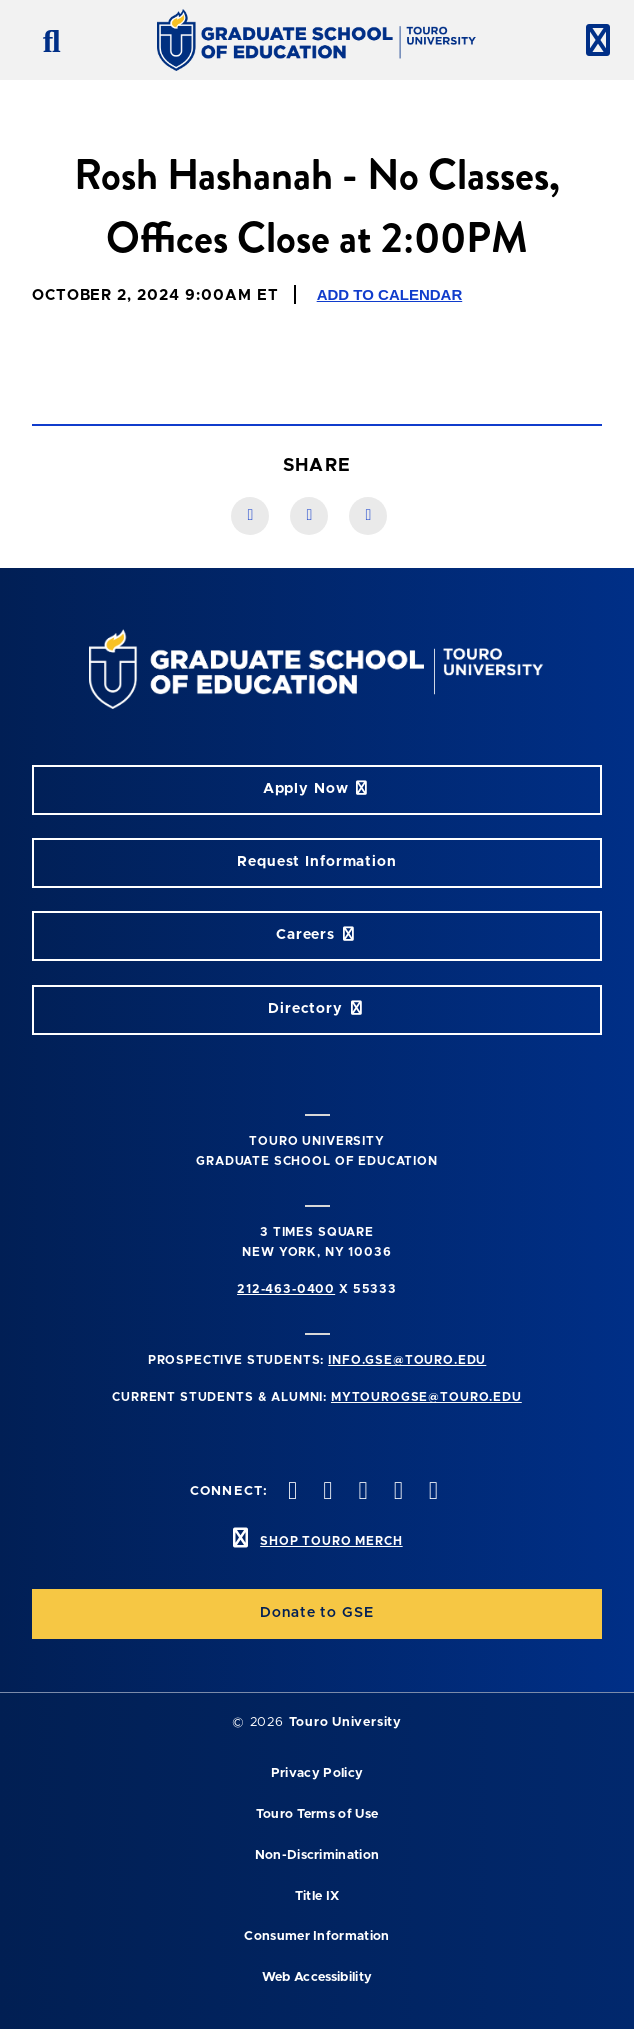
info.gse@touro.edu (407, 1360)
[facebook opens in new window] (291, 1492)
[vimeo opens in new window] (396, 1492)
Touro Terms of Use (317, 1814)
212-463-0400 (286, 1289)
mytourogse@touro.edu (426, 1397)
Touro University (345, 1722)
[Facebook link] (250, 516)
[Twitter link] (368, 516)
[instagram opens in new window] (361, 1492)
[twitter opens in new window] (326, 1492)
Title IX (317, 1896)
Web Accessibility (317, 1977)
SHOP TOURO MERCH (331, 1541)
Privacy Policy (317, 1773)
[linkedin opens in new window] (431, 1492)
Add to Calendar (390, 294)
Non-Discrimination (317, 1855)
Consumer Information (316, 1936)
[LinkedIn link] (309, 516)
